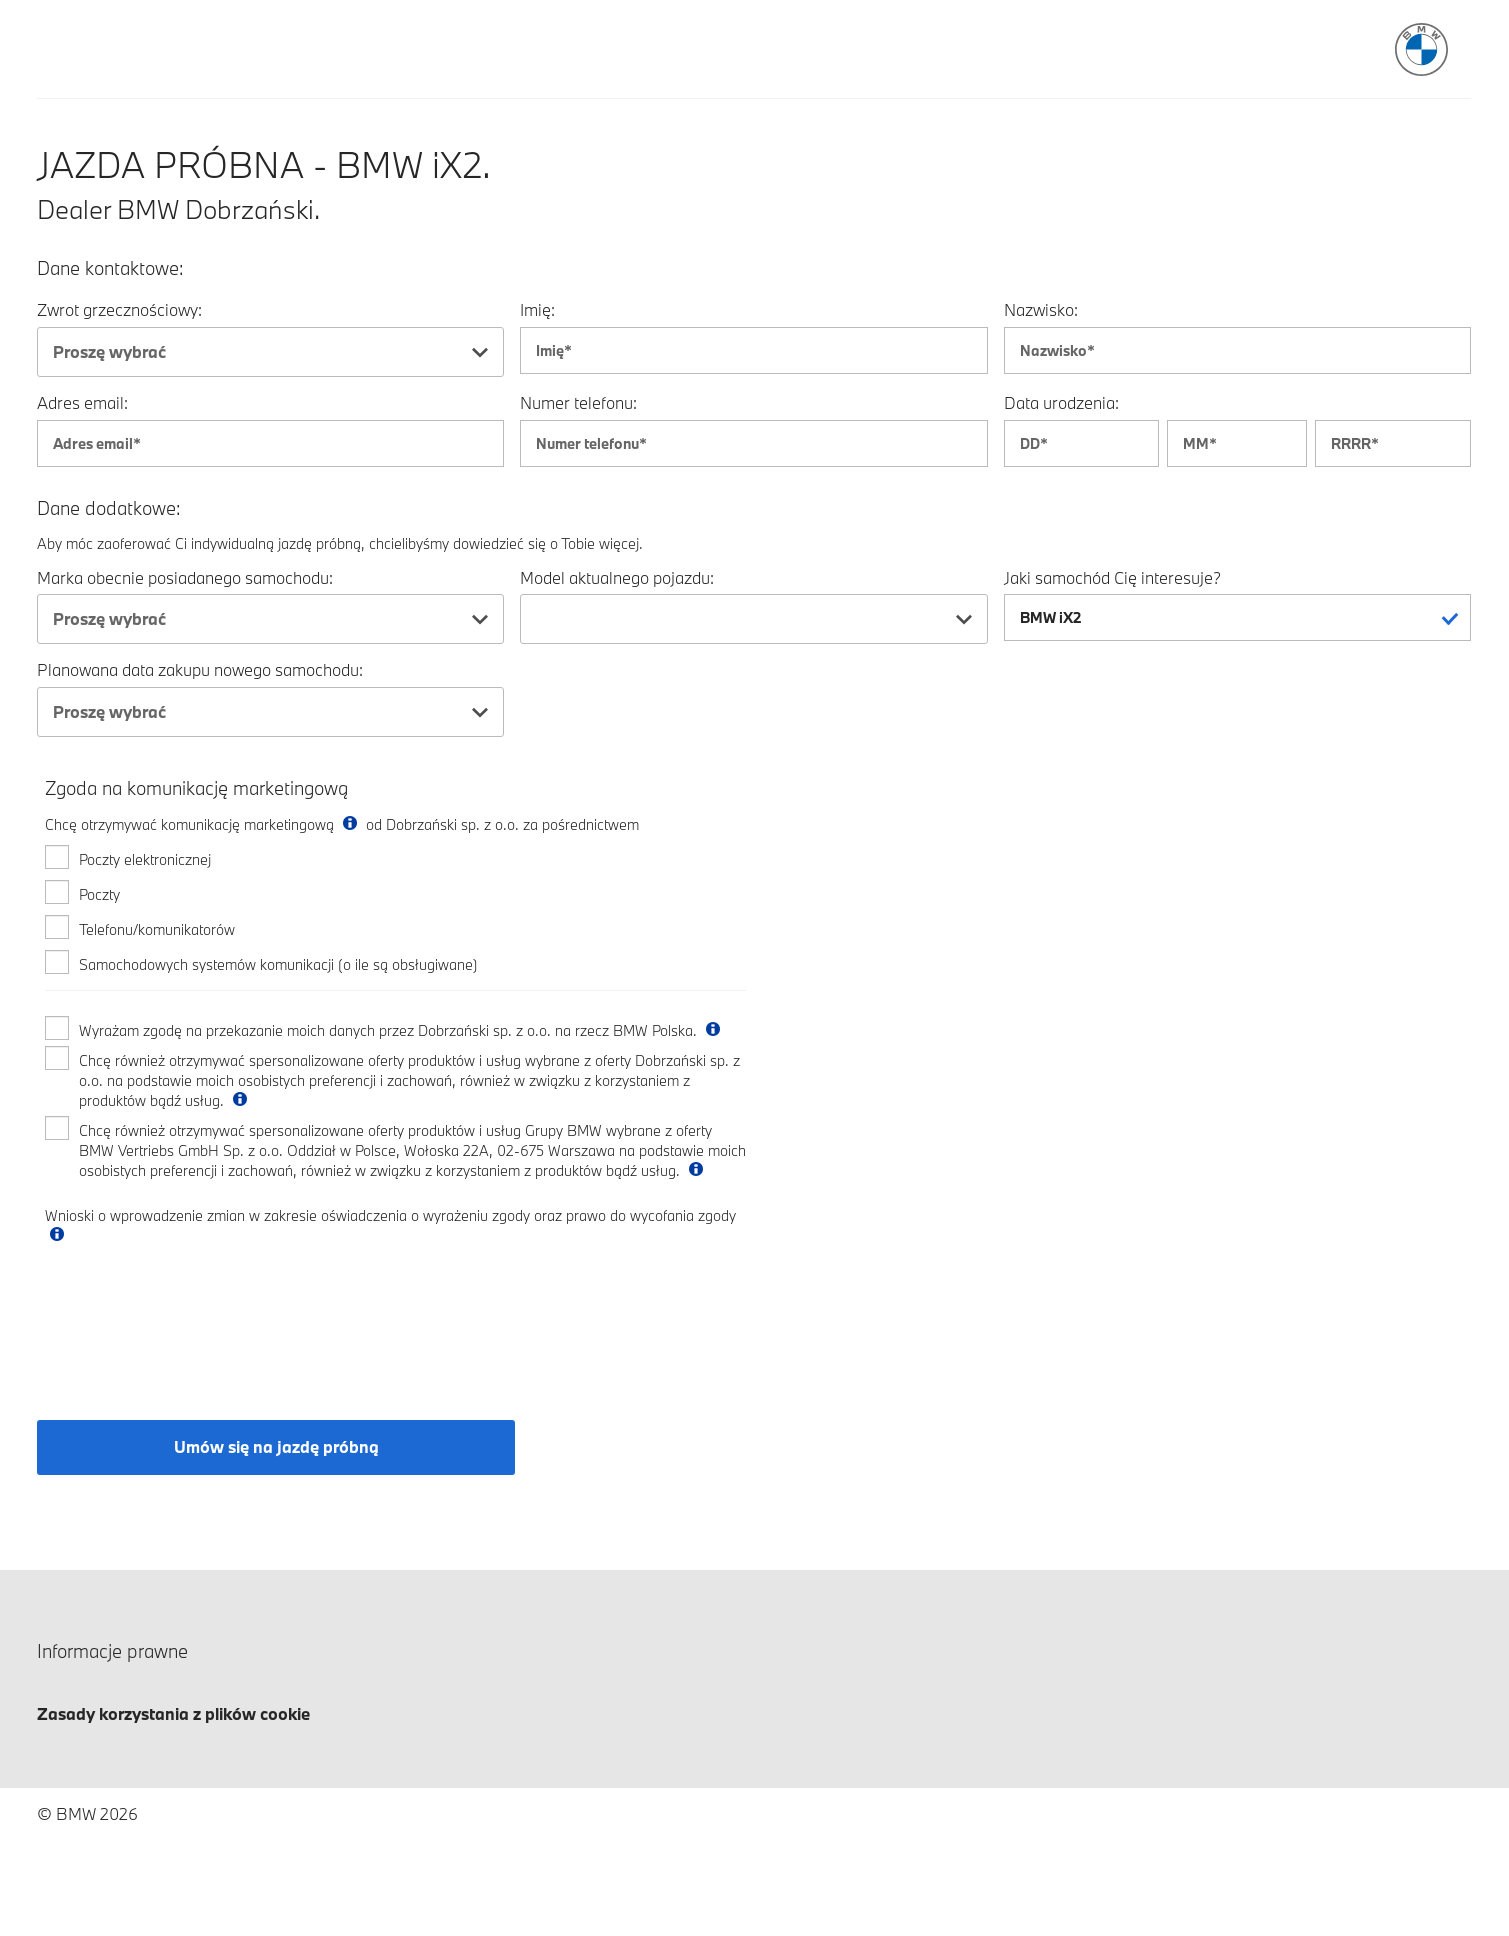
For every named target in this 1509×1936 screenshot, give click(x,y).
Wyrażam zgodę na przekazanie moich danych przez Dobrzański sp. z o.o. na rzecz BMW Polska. (402, 1030)
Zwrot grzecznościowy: (119, 309)
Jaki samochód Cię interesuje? (1112, 577)
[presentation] (197, 1315)
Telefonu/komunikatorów (157, 929)
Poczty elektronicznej (145, 859)
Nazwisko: (1041, 309)
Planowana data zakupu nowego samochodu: (200, 669)
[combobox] (270, 352)
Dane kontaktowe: (110, 268)
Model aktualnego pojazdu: (617, 577)
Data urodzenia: (1061, 402)
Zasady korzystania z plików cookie (173, 1713)
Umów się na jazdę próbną (276, 1446)
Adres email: (82, 402)
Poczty (99, 894)
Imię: (537, 309)
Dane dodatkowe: (109, 508)
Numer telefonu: (578, 402)
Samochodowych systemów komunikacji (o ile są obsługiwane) (278, 964)
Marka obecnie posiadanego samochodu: (185, 577)
